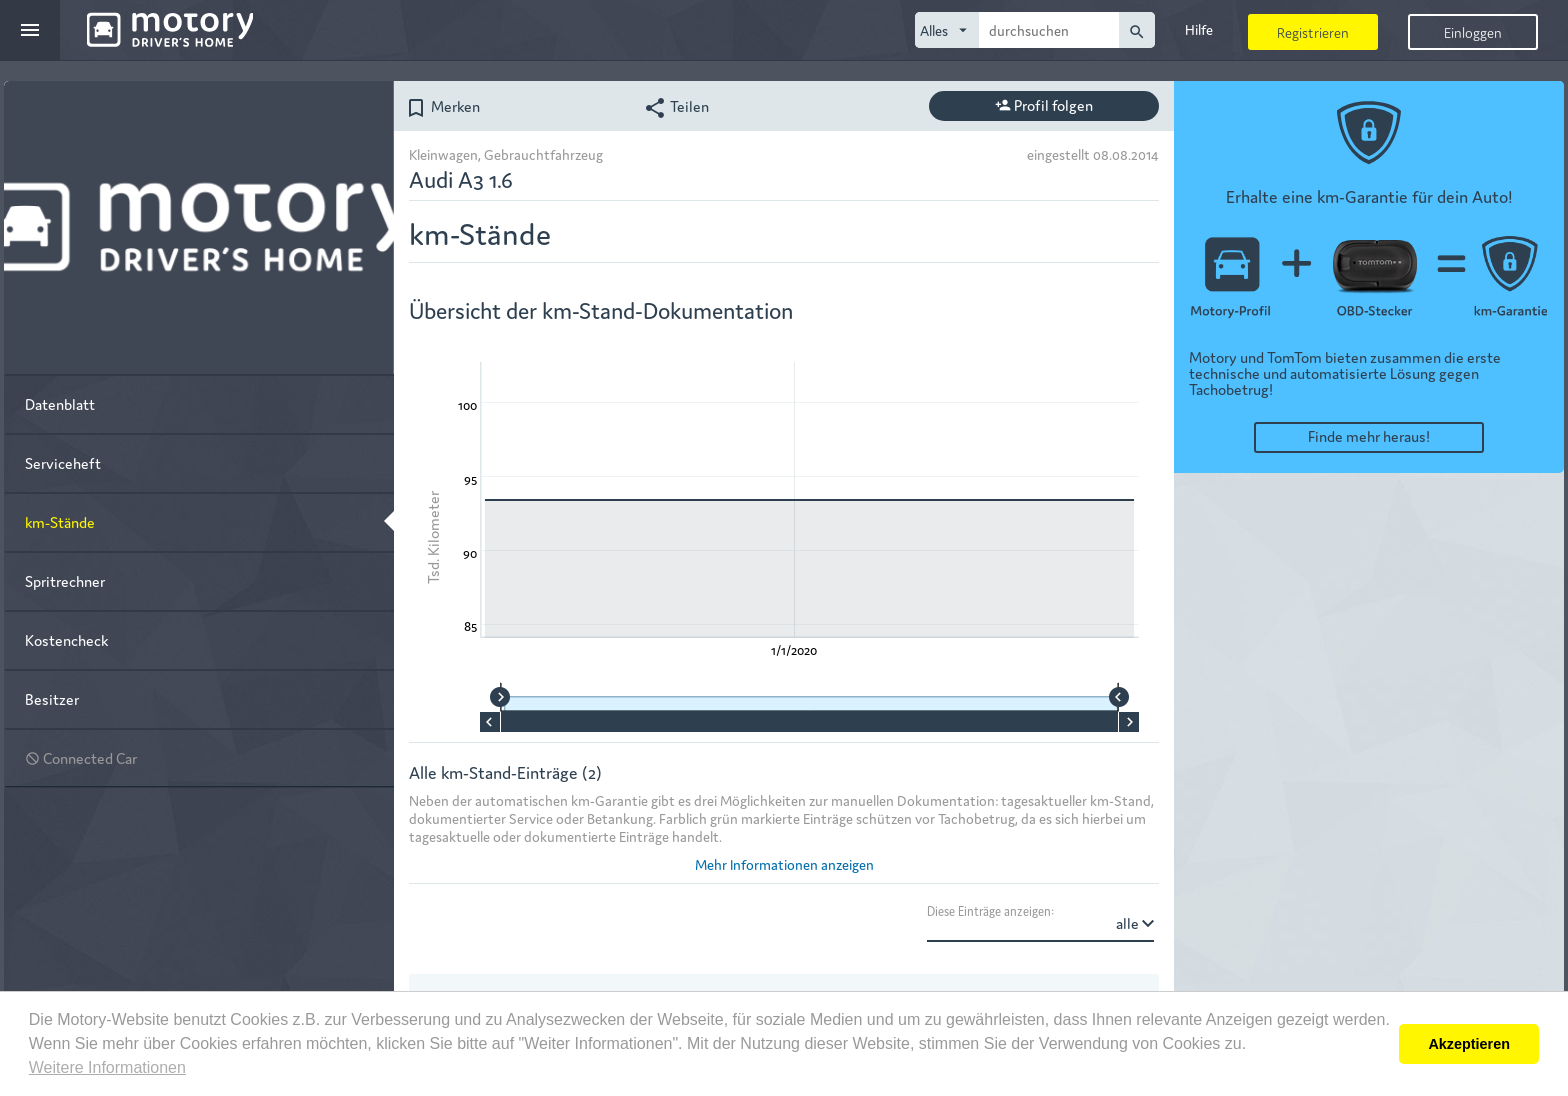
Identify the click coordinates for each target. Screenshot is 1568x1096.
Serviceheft (63, 462)
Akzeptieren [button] (1469, 1044)
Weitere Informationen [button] (107, 1067)
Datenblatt (60, 403)
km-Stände (60, 521)
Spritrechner (65, 580)
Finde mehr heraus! (1369, 435)
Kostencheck (66, 639)
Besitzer (52, 698)
